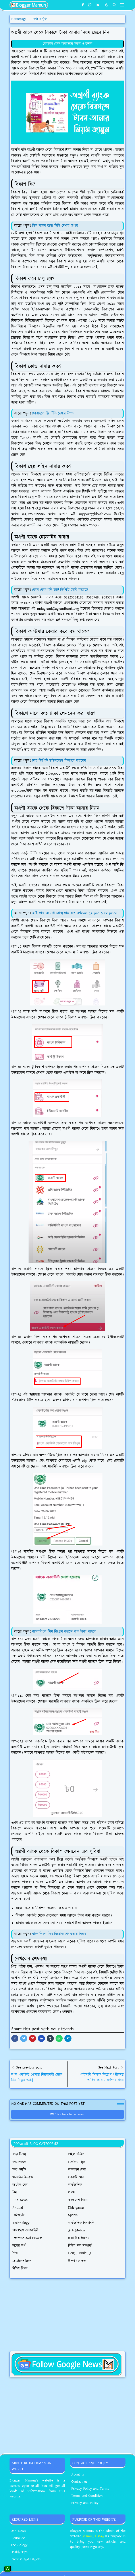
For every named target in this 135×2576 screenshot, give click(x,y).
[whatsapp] (90, 5)
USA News (18, 2531)
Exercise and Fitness (25, 2559)
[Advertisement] (67, 2315)
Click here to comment (67, 2114)
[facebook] (82, 5)
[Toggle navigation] (121, 4)
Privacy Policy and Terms (90, 2488)
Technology (19, 2545)
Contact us (79, 2481)
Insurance (18, 2538)
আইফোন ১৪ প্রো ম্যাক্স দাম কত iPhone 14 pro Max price (74, 913)
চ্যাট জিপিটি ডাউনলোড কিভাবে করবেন (59, 760)
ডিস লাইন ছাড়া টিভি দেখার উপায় (55, 225)
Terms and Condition (87, 2495)
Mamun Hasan (93, 2536)
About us (78, 2474)
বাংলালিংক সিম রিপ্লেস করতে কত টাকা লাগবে (63, 1631)
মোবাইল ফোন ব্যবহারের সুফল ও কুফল (67, 43)
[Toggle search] (114, 5)
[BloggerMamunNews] (66, 2364)
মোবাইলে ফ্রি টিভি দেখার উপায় (54, 413)
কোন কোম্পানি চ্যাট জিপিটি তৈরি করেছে (60, 589)
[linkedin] (97, 5)
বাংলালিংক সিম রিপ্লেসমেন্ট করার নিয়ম (59, 1934)
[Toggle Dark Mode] (106, 5)
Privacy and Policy (84, 2502)
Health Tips (19, 2552)
